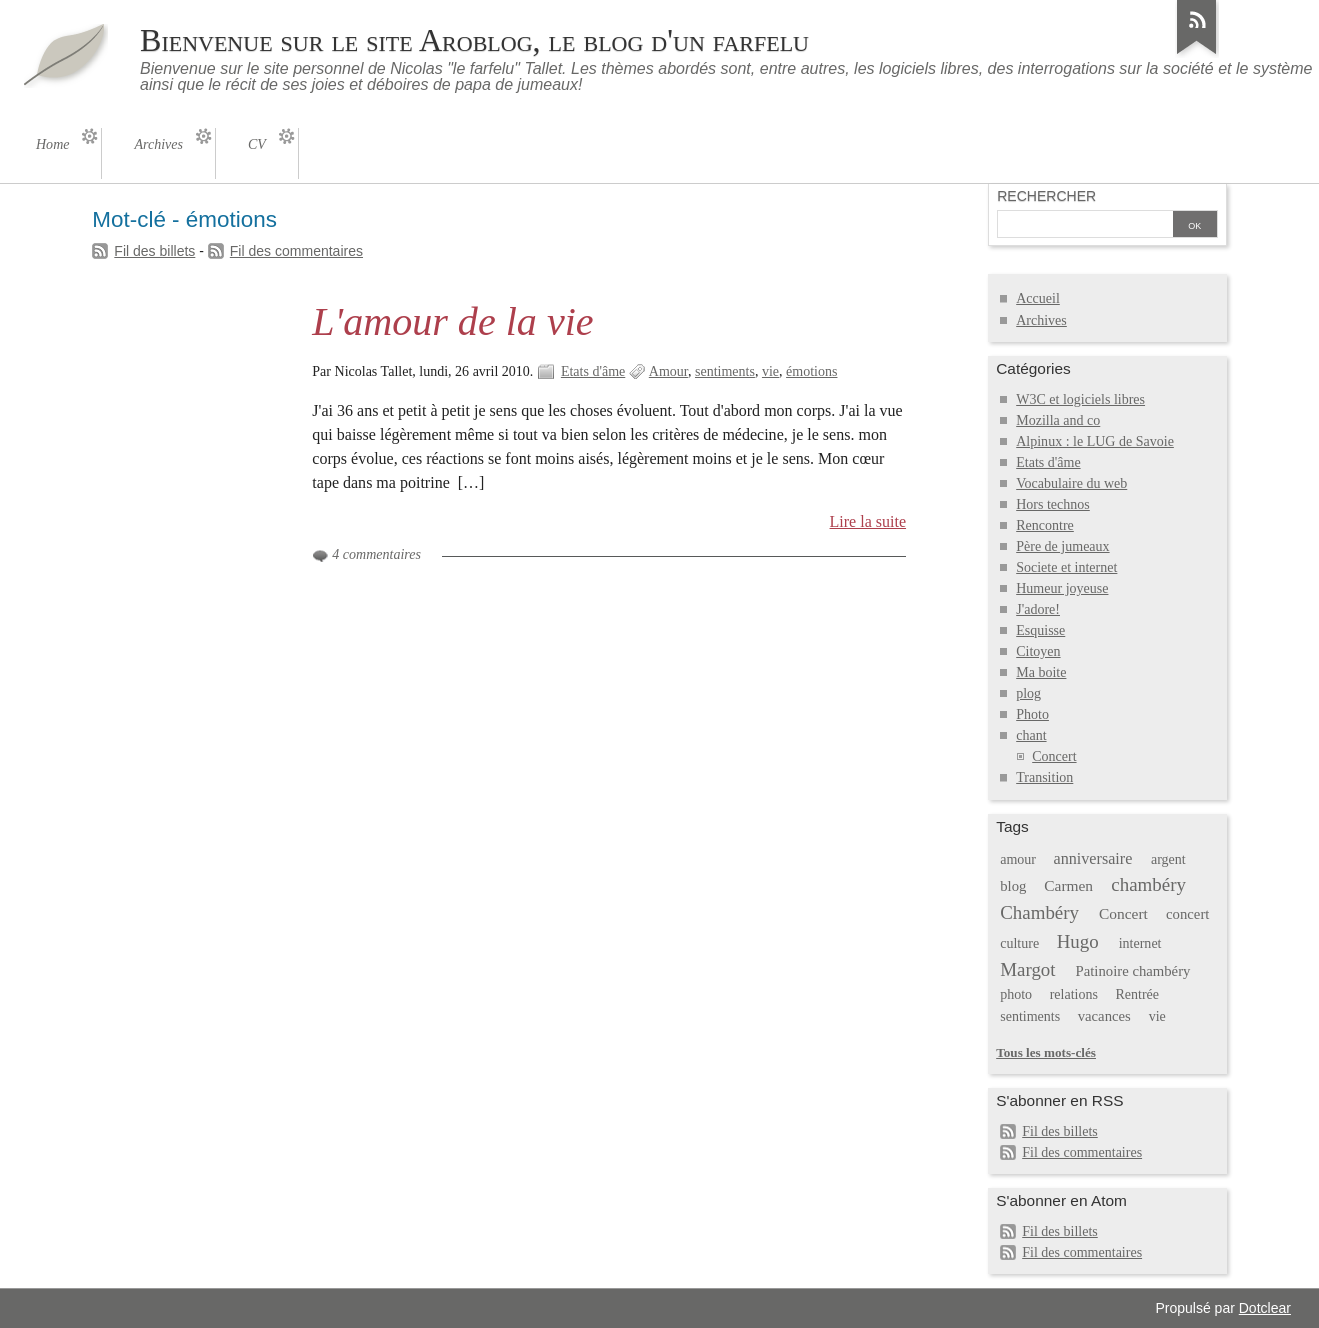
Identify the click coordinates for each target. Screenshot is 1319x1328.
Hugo (1078, 941)
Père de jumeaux (1062, 546)
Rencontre (1045, 525)
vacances (1104, 1016)
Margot (1027, 969)
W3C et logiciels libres (1080, 399)
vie (770, 371)
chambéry (1148, 884)
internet (1140, 943)
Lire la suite (868, 521)
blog (1013, 886)
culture (1019, 943)
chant (1031, 735)
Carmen (1068, 885)
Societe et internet (1066, 567)
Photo (1032, 714)
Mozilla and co (1058, 420)
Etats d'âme (593, 371)
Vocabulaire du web (1071, 483)
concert (1187, 914)
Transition (1044, 777)
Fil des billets (154, 251)
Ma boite (1041, 672)
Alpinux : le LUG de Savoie (1095, 441)
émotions (811, 371)
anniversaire (1093, 858)
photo (1016, 994)
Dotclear (1265, 1308)
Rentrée (1137, 994)
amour (1018, 859)
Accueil (1038, 298)
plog (1028, 693)
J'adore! (1038, 609)
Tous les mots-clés (1046, 1052)
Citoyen (1038, 651)
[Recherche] (1085, 226)
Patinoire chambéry (1133, 971)
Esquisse (1040, 630)
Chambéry (1039, 912)
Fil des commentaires (296, 251)
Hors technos (1053, 504)
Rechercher (1046, 196)
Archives (1041, 320)
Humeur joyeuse (1062, 588)
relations (1074, 994)
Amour (668, 371)
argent (1168, 859)
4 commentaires (376, 554)
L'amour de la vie (452, 321)
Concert (1054, 756)
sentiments (725, 371)
